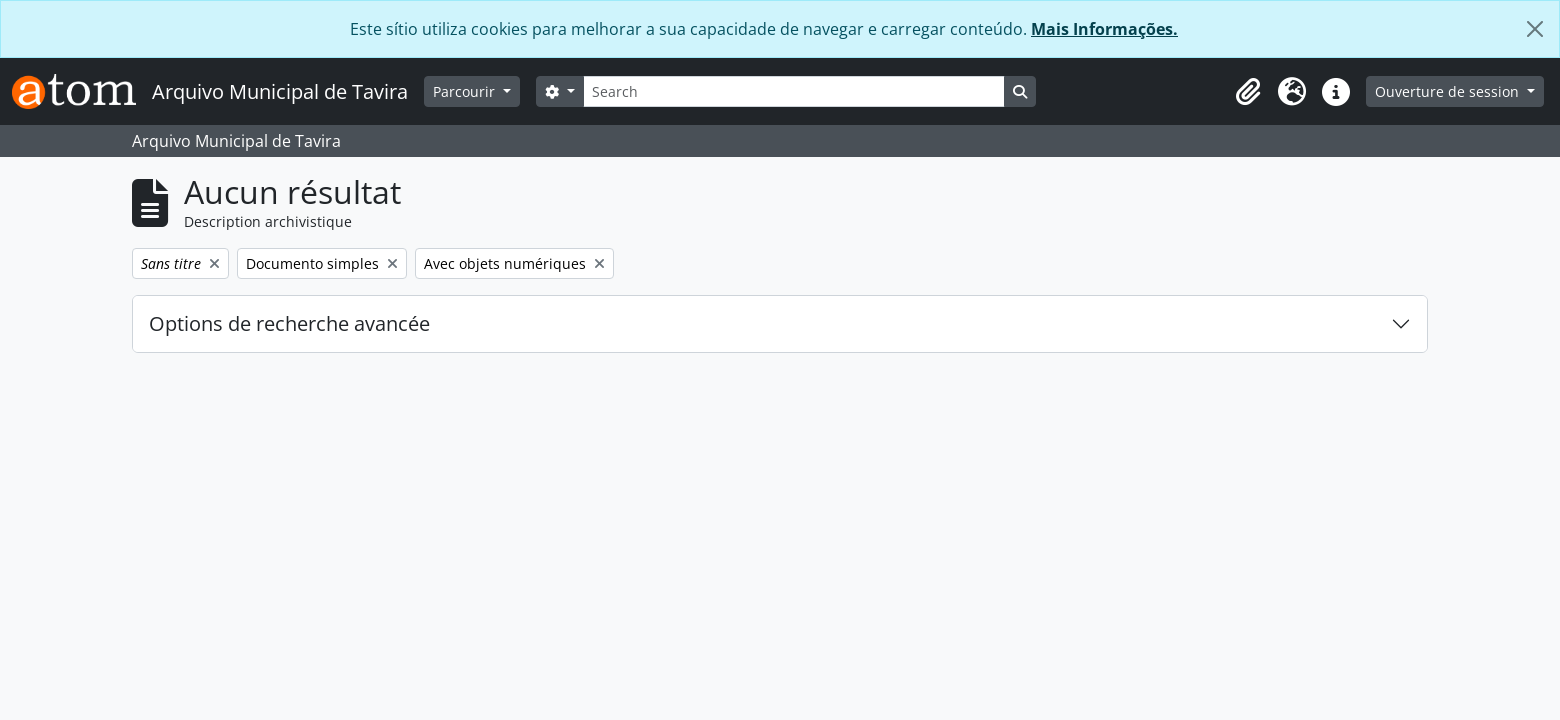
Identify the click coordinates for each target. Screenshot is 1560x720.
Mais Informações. (1104, 29)
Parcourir (466, 91)
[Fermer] (1535, 29)
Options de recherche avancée (289, 323)
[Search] (794, 91)
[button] (1248, 92)
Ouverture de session (1449, 91)
